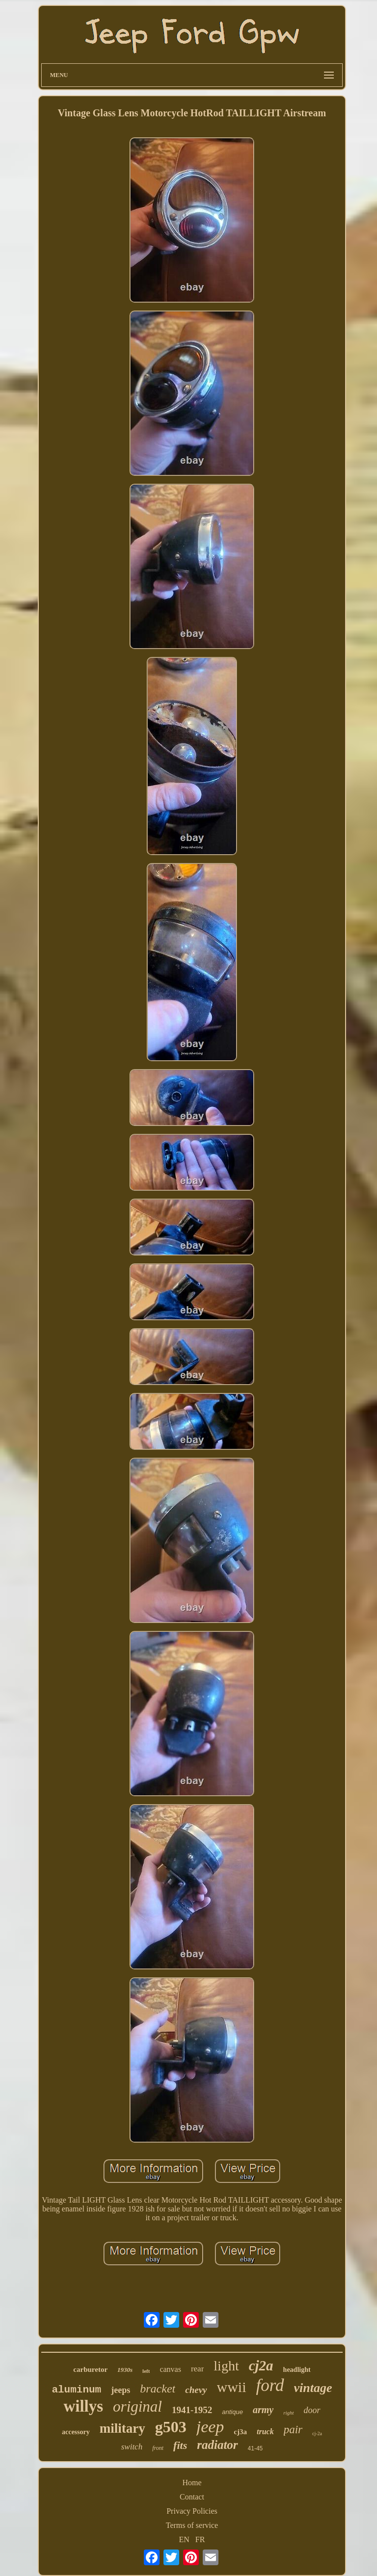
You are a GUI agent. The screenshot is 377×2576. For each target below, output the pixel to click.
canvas (170, 2369)
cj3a (240, 2432)
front (157, 2448)
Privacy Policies (191, 2511)
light (226, 2365)
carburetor (90, 2369)
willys (83, 2406)
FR (200, 2539)
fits (180, 2445)
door (312, 2410)
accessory (76, 2432)
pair (293, 2429)
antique (232, 2412)
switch (131, 2446)
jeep (210, 2427)
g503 (171, 2427)
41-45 (255, 2448)
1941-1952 (192, 2410)
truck (265, 2431)
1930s (125, 2369)
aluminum (76, 2389)
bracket (157, 2388)
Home (191, 2482)
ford (270, 2385)
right (288, 2413)
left (146, 2371)
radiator (217, 2444)
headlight (297, 2369)
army (263, 2409)
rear (197, 2368)
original (137, 2406)
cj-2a (317, 2433)
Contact (192, 2497)
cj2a (261, 2365)
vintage (313, 2388)
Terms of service (192, 2525)
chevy (196, 2390)
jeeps (120, 2390)
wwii (231, 2387)
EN (184, 2539)
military (122, 2428)
